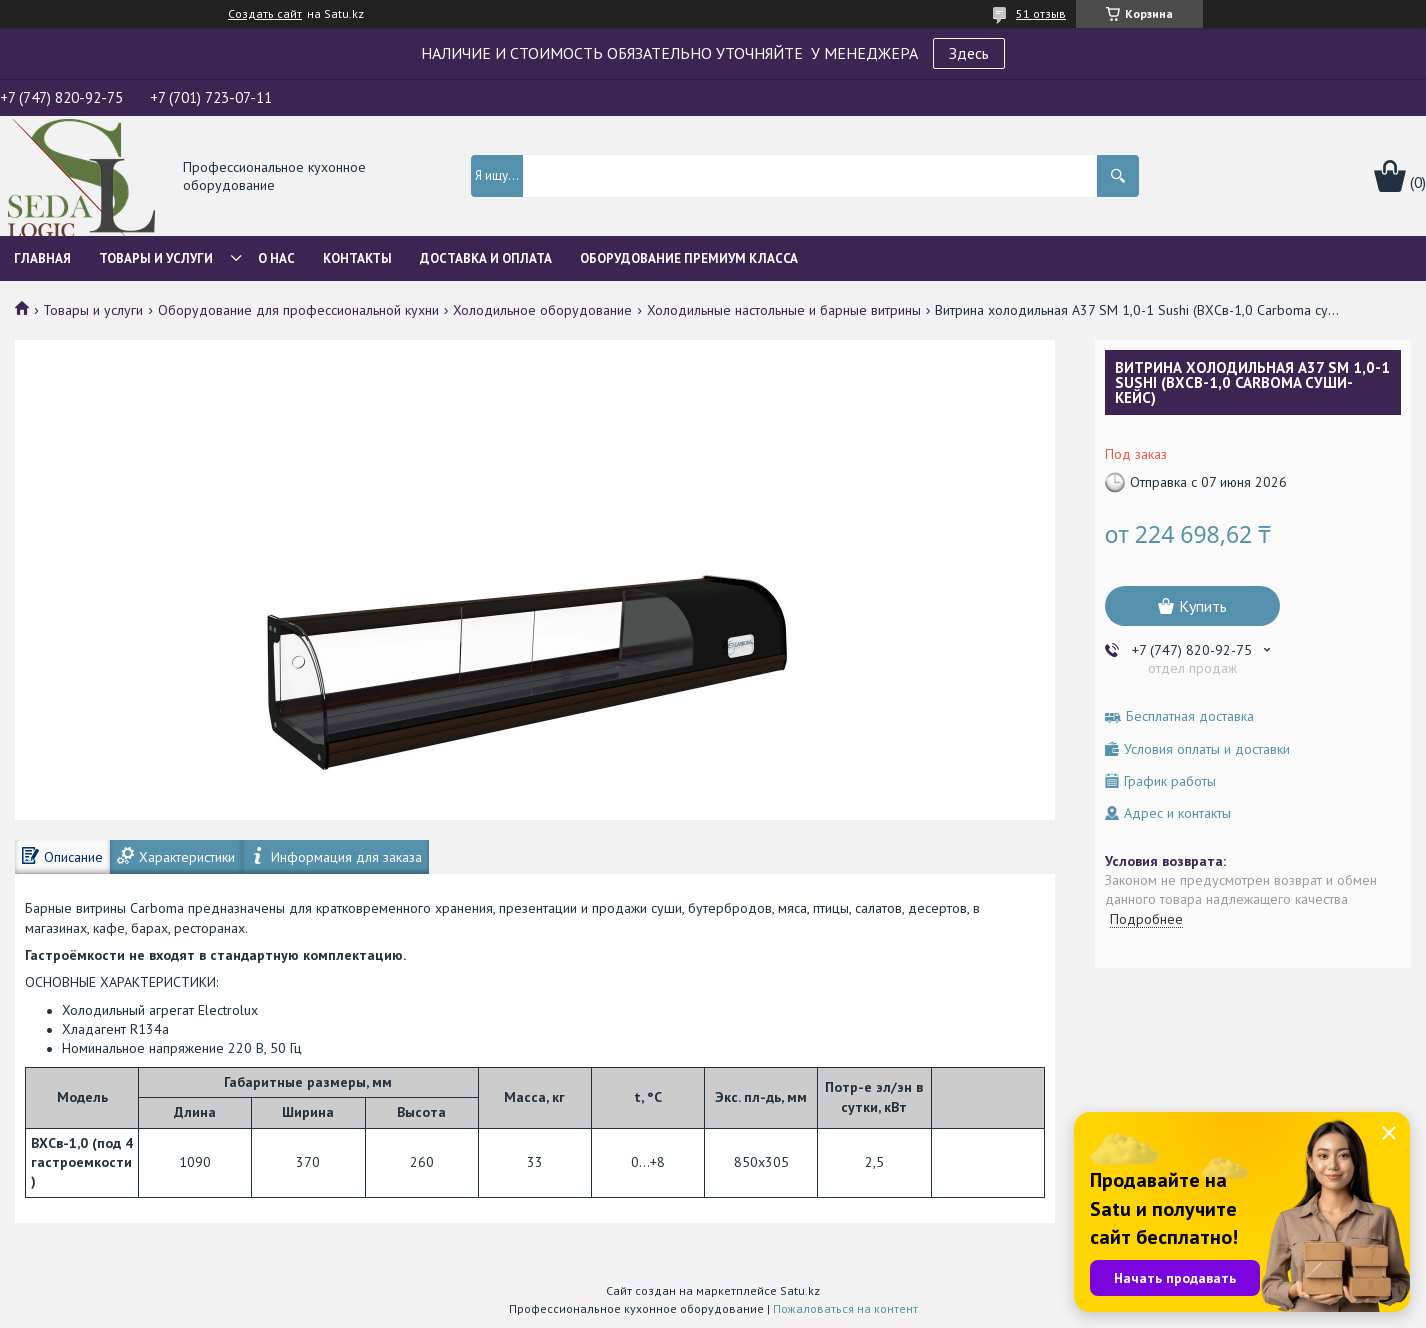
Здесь (969, 53)
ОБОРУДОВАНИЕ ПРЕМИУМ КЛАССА (689, 258)
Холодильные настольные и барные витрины (784, 310)
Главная (42, 258)
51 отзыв (1041, 13)
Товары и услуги (156, 258)
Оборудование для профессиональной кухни (298, 310)
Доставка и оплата (486, 258)
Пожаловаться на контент (845, 1308)
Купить (1203, 606)
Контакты (357, 258)
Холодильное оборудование (542, 310)
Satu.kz (800, 1290)
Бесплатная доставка (1190, 716)
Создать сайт (265, 14)
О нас (276, 258)
